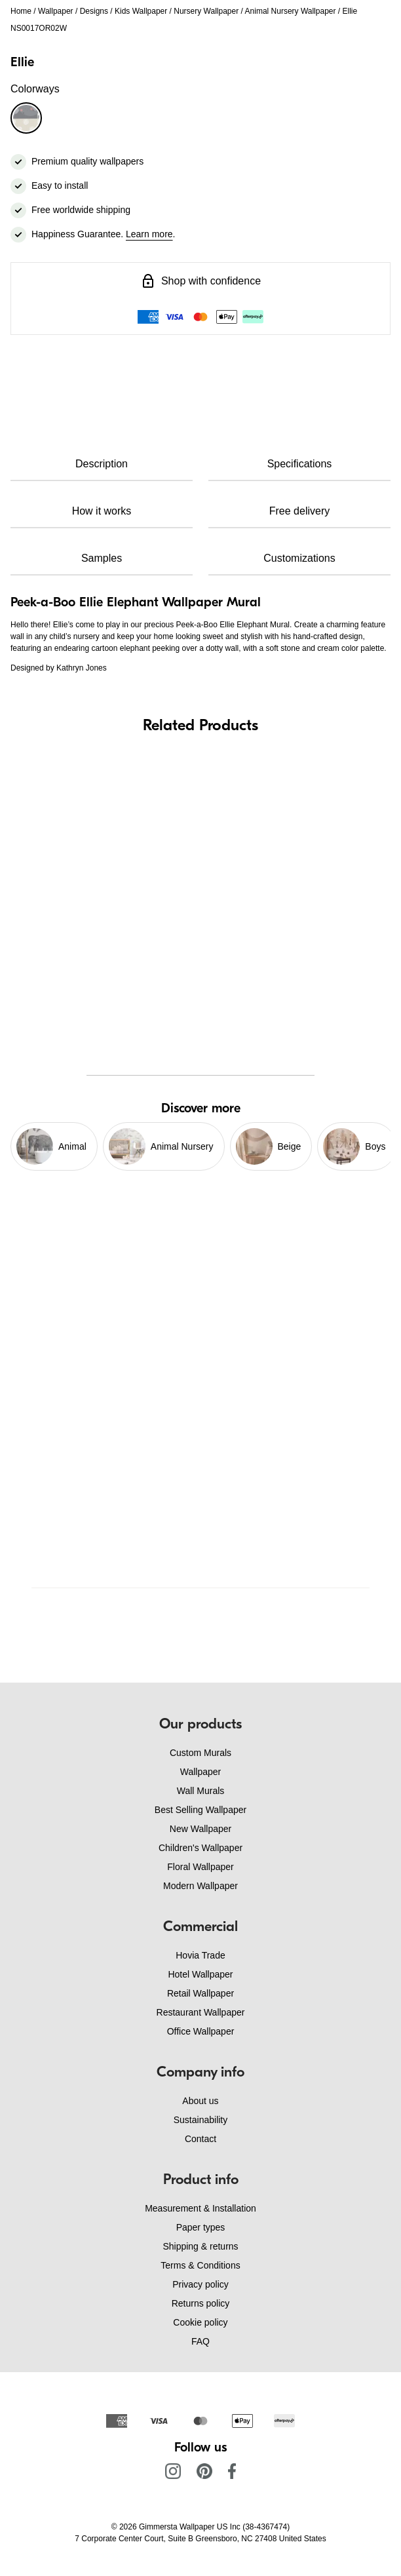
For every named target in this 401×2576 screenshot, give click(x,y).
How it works (102, 511)
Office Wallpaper (201, 2031)
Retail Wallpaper (200, 1993)
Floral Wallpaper (200, 1867)
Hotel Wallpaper (200, 1974)
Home (20, 11)
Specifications (299, 463)
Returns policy (201, 2303)
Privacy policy (200, 2284)
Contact (200, 2139)
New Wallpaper (200, 1829)
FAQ (200, 2341)
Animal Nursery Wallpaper (290, 11)
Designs (94, 11)
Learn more (149, 234)
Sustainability (201, 2120)
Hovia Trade (200, 1955)
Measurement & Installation (200, 2208)
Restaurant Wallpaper (201, 2012)
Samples (101, 558)
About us (200, 2101)
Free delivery (299, 511)
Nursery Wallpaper (206, 11)
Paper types (200, 2227)
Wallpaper (55, 11)
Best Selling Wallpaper (200, 1810)
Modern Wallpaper (200, 1886)
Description (101, 463)
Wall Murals (201, 1791)
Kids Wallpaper (141, 11)
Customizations (299, 558)
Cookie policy (200, 2322)
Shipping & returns (200, 2246)
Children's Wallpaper (200, 1848)
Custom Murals (200, 1752)
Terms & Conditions (200, 2265)
